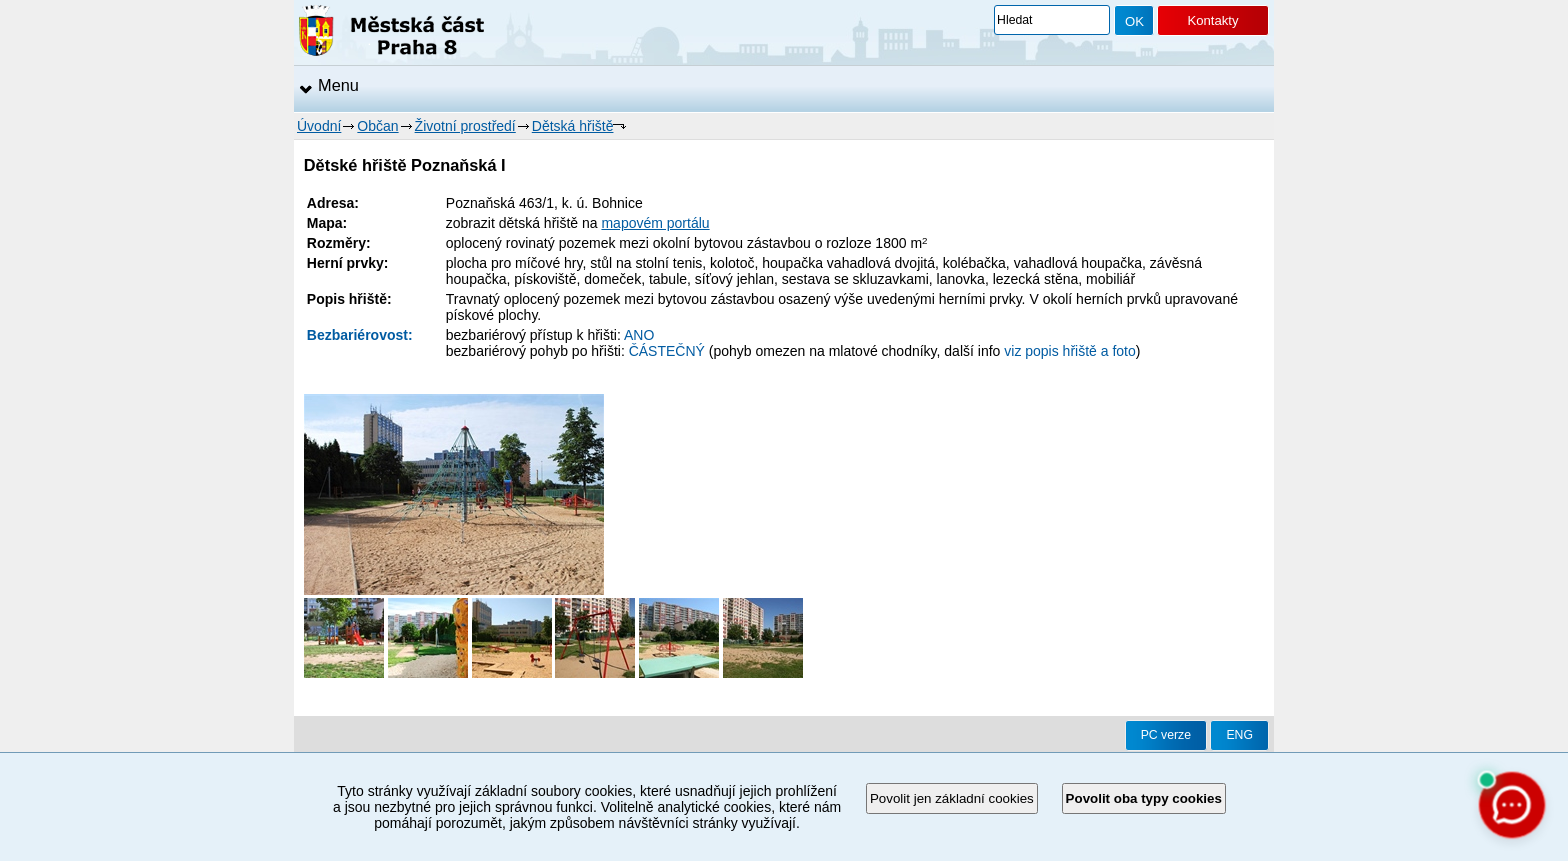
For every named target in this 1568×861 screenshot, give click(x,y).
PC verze (1166, 735)
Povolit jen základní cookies (952, 798)
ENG (1239, 735)
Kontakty (1212, 20)
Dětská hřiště (573, 126)
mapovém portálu (655, 223)
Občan (377, 126)
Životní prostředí (465, 126)
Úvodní (319, 126)
